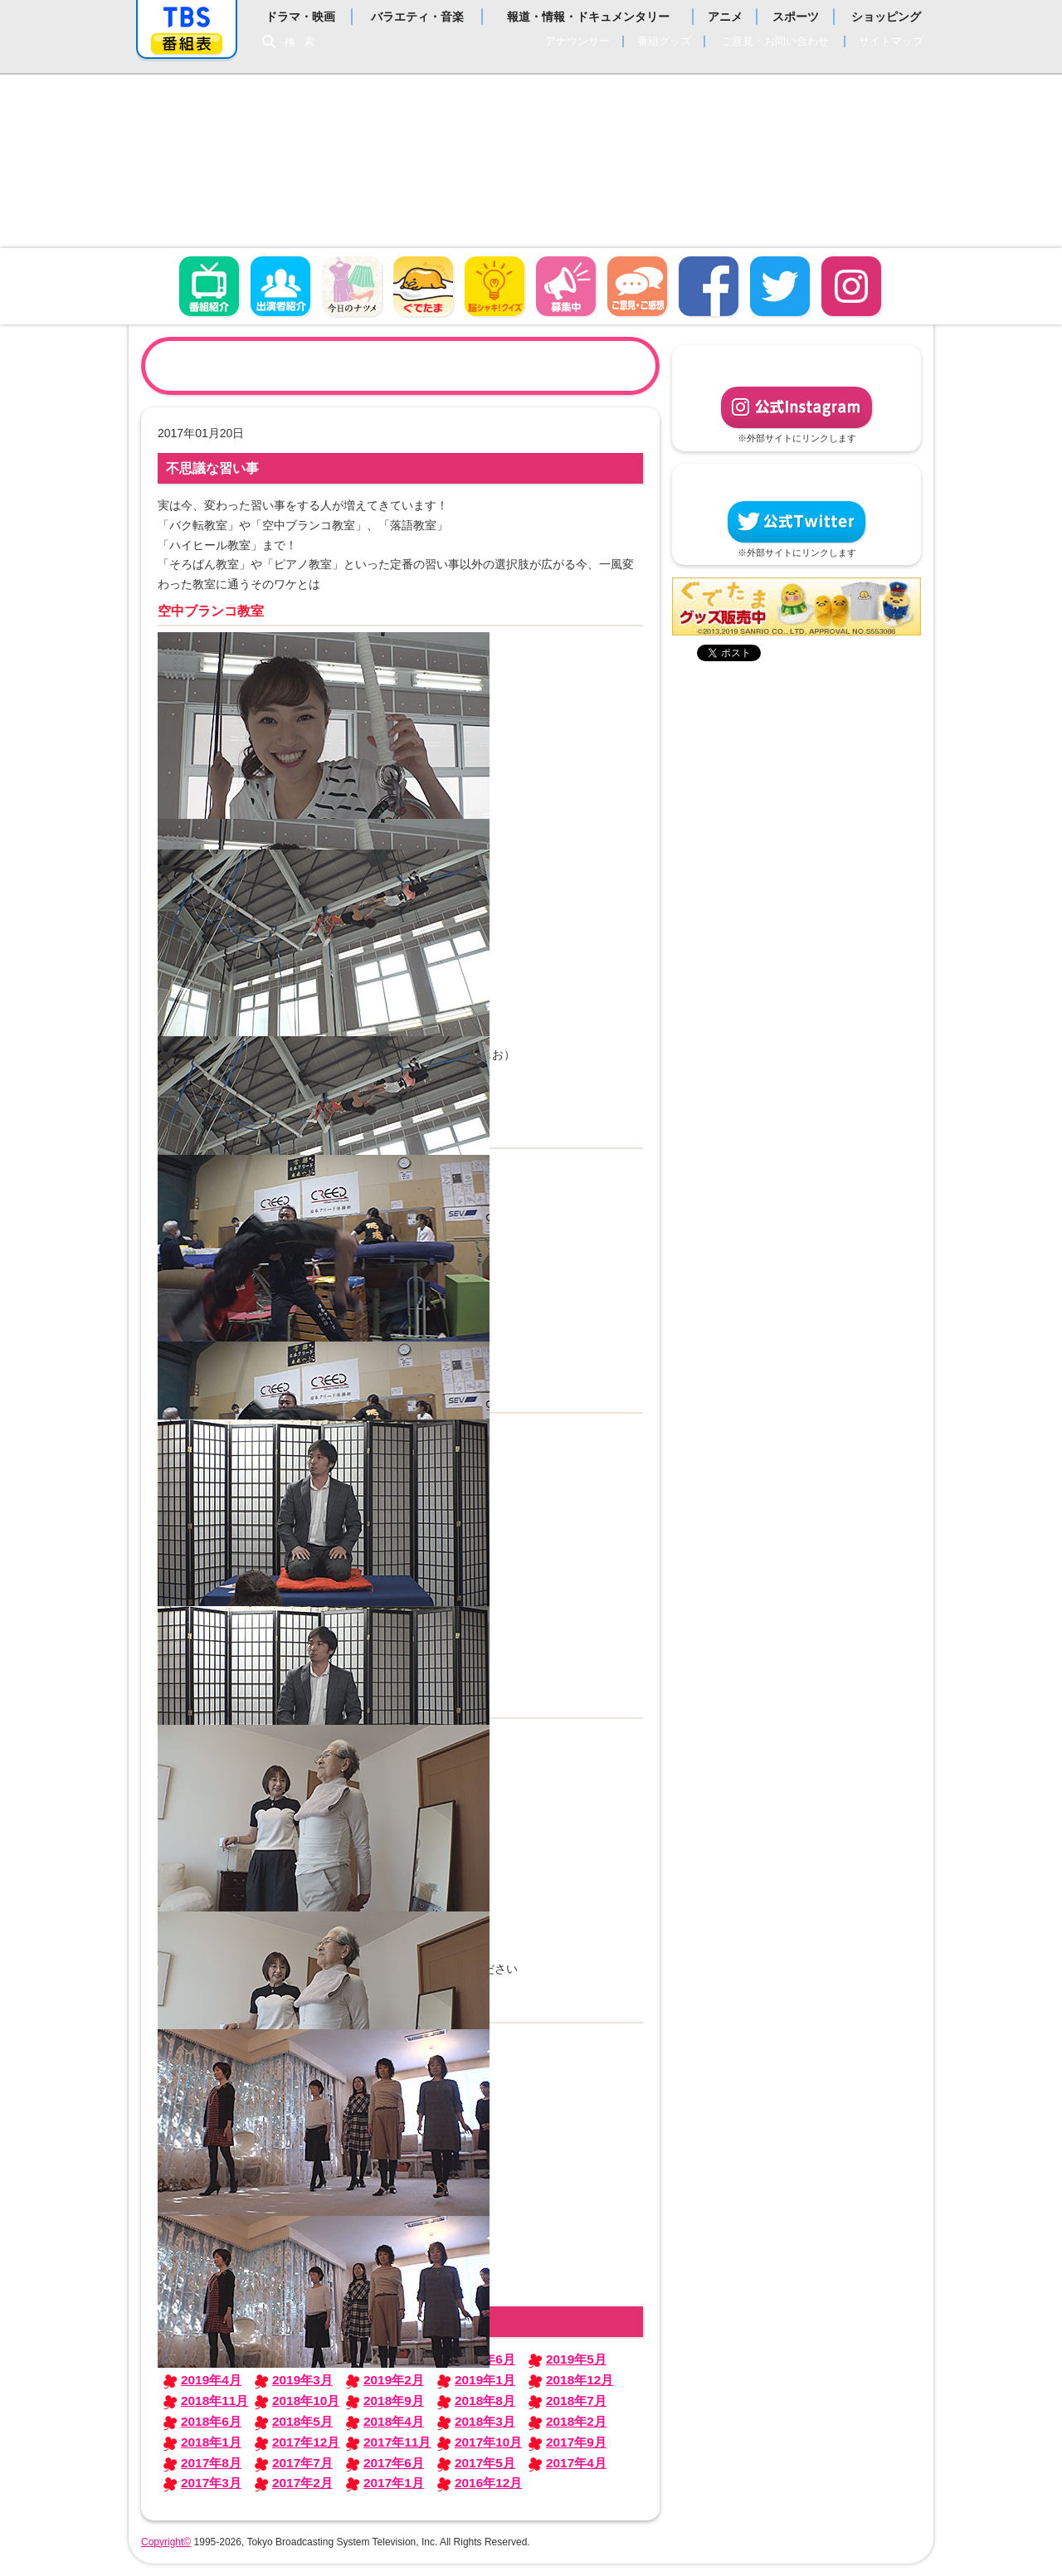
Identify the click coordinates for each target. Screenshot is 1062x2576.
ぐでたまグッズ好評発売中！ (796, 606)
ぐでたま (423, 286)
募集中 (566, 286)
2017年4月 (576, 2463)
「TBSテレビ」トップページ (186, 17)
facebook (708, 286)
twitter (780, 286)
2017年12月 (305, 2442)
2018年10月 (305, 2400)
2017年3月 (211, 2483)
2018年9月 (393, 2400)
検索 (304, 42)
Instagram (851, 286)
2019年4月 (211, 2380)
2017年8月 (211, 2463)
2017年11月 (397, 2442)
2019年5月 (576, 2359)
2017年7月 (302, 2463)
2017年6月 (393, 2463)
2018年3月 (485, 2421)
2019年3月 (302, 2380)
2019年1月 (485, 2380)
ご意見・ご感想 (637, 286)
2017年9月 (576, 2442)
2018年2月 (576, 2421)
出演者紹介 (280, 286)
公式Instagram (796, 407)
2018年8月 (485, 2400)
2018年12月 (579, 2380)
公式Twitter (796, 522)
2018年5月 (302, 2421)
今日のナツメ (352, 286)
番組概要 (209, 286)
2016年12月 (488, 2483)
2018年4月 (393, 2421)
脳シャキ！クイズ (494, 286)
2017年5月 (485, 2463)
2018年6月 (211, 2421)
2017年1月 (393, 2483)
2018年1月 (211, 2442)
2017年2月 (302, 2483)
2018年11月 (214, 2400)
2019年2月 (393, 2380)
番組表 (186, 43)
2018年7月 (576, 2400)
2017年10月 (488, 2442)
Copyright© (166, 2542)
